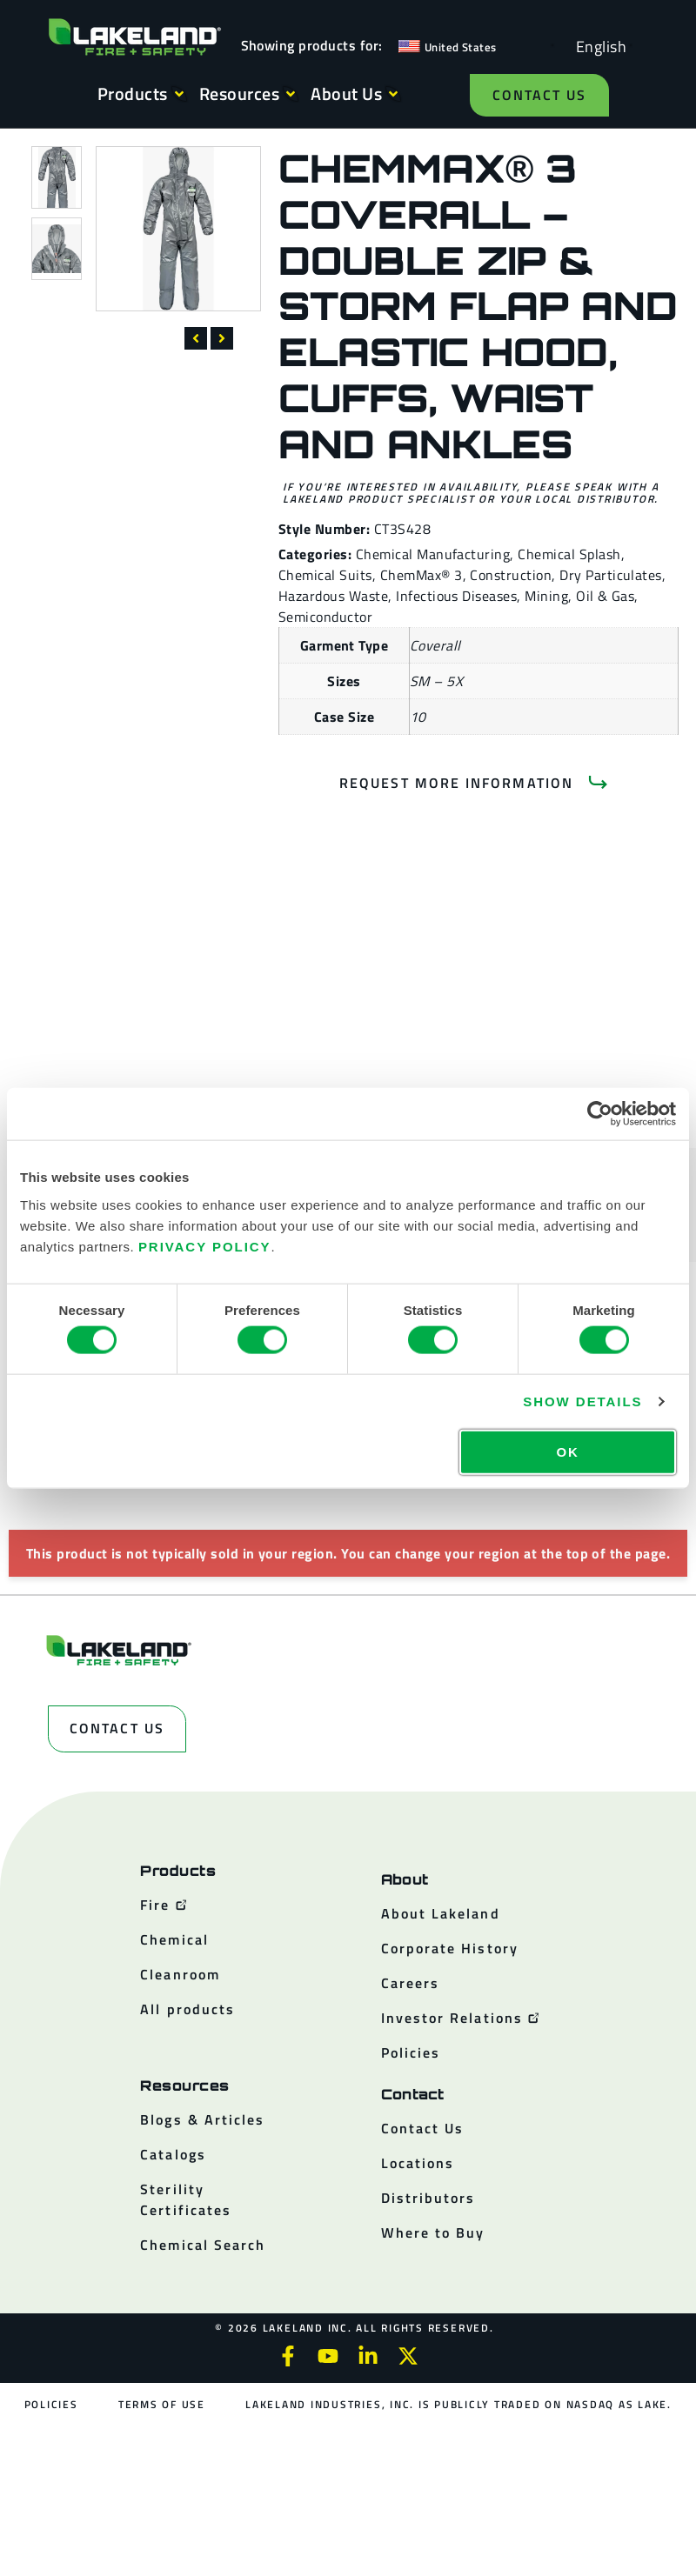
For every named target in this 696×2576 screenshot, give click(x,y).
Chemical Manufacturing (433, 554)
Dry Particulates (610, 574)
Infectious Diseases (456, 595)
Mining (546, 595)
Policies (51, 2404)
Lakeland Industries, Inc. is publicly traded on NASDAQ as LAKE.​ (458, 2404)
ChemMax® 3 (421, 574)
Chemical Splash (569, 554)
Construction (511, 574)
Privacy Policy (204, 1245)
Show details (582, 1401)
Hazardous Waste (333, 595)
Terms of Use (161, 2404)
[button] (195, 338)
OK (567, 1451)
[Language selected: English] (596, 46)
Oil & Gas (605, 595)
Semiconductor (325, 616)
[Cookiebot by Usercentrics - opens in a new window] (600, 1114)
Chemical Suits (325, 574)
